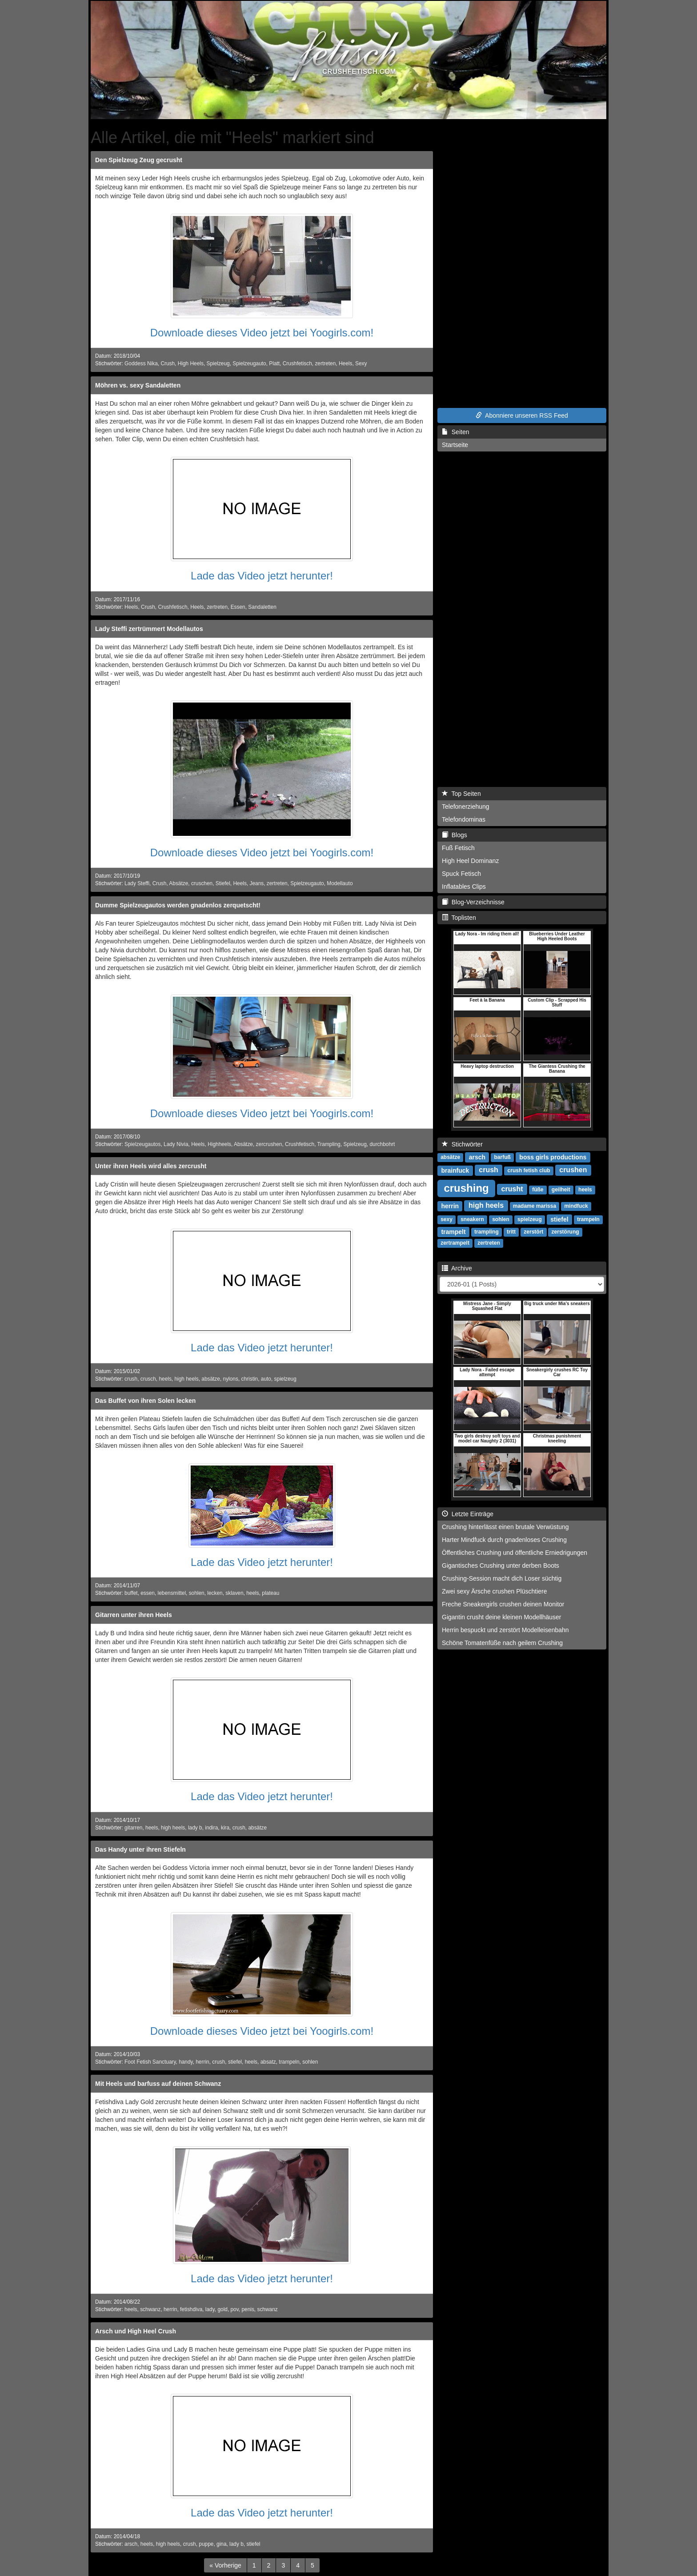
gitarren (133, 1828)
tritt (511, 1232)
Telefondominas (463, 819)
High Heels (191, 363)
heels (165, 1379)
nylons (230, 1379)
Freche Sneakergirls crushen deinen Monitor (503, 1604)
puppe (206, 2544)
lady (210, 2309)
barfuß (502, 1157)
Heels (345, 363)
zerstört (533, 1232)
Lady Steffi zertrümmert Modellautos (149, 628)
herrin (202, 2062)
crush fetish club (529, 1170)
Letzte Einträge (467, 1514)
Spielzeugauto (249, 363)
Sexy (361, 363)
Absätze (178, 883)
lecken (214, 1593)
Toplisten (459, 917)
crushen (573, 1170)
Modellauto (340, 883)
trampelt (453, 1231)
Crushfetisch (297, 363)
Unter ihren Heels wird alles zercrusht (151, 1166)
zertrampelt (455, 1243)
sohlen (196, 1593)
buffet (131, 1593)
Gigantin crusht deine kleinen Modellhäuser (501, 1617)
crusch (148, 1379)
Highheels (219, 1144)
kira (225, 1828)
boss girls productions (552, 1156)
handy (186, 2062)
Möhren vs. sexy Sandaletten (137, 385)
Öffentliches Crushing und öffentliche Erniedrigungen (514, 1552)
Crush (167, 363)
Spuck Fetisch (461, 873)
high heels (186, 1379)
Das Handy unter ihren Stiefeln (140, 1849)
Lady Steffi (136, 883)
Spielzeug (217, 363)
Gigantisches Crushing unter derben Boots (500, 1565)
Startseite (455, 444)
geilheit (561, 1189)
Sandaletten (262, 607)
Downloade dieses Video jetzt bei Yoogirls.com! (262, 333)
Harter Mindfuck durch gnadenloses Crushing (504, 1539)
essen (147, 1593)
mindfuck (576, 1206)
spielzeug (285, 1379)
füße (537, 1189)
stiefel (235, 2062)
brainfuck (455, 1170)
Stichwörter (462, 1144)
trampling (486, 1232)
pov (235, 2309)
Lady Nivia (176, 1144)
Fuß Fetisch (458, 847)
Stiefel (223, 883)
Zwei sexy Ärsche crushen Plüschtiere (494, 1591)
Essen (238, 607)
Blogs (454, 835)
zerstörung (565, 1232)
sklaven (234, 1593)
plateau (270, 1593)
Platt (274, 363)
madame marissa (534, 1206)
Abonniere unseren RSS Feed (522, 415)
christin (249, 1379)
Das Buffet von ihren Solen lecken (145, 1400)
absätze (210, 1379)
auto (266, 1379)
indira (211, 1828)
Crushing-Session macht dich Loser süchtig (501, 1578)
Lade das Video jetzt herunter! (262, 576)
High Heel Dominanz (470, 860)
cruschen (201, 883)
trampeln (289, 2062)
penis (247, 2309)
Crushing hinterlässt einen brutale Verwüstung (505, 1526)
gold (222, 2309)
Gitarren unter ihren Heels (133, 1614)
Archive (457, 1268)
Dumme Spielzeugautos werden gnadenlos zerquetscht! (177, 905)
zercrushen (269, 1144)
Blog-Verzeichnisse (473, 902)
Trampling (328, 1144)
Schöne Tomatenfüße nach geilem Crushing (502, 1642)
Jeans (256, 883)
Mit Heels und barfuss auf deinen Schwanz (158, 2083)
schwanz (150, 2309)
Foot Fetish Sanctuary (150, 2062)
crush (130, 1379)
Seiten (455, 431)
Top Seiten (461, 793)
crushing (466, 1188)
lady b (195, 1828)
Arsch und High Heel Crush (135, 2331)
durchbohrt (382, 1144)
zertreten (325, 363)
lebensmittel (172, 1593)
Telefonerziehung (465, 806)
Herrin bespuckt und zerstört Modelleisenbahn (505, 1629)
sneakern (472, 1219)
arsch (130, 2544)
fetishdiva (191, 2309)
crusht (512, 1189)
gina (221, 2544)
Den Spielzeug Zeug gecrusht (138, 160)
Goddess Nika (141, 363)
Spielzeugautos (142, 1144)
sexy (447, 1219)
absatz (268, 2062)
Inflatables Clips (464, 886)
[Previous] (225, 2565)
